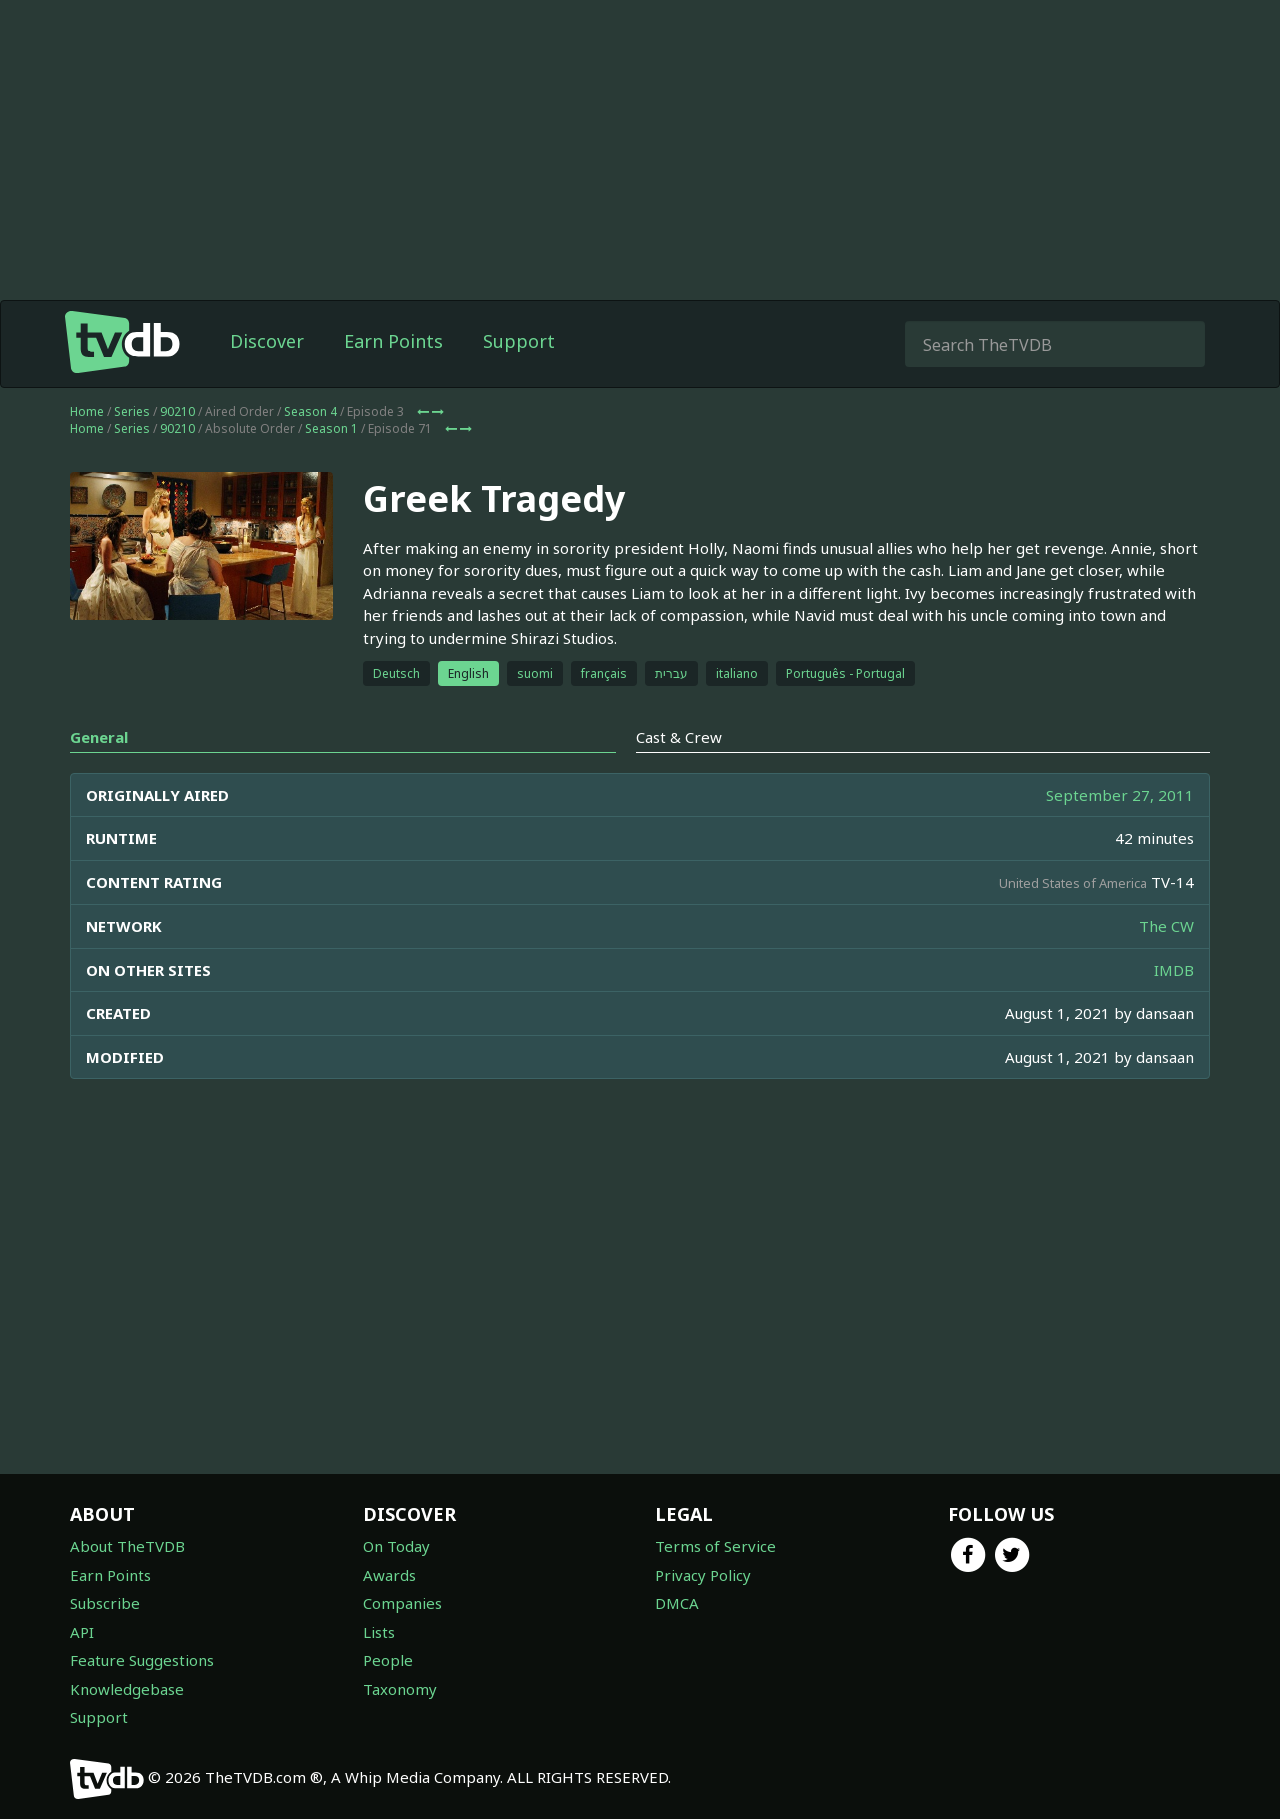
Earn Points (393, 341)
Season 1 (331, 428)
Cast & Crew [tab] (679, 737)
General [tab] (99, 737)
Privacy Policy (703, 1575)
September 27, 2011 (1120, 795)
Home (87, 411)
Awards (389, 1575)
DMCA (677, 1603)
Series (132, 411)
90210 (177, 411)
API (82, 1632)
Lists (379, 1632)
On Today (396, 1546)
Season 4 (310, 411)
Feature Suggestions (142, 1660)
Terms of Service (715, 1546)
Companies (402, 1603)
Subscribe (105, 1603)
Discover (267, 341)
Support (519, 341)
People (388, 1660)
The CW (1166, 926)
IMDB (1174, 970)
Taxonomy (400, 1689)
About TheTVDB (127, 1546)
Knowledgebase (127, 1689)
